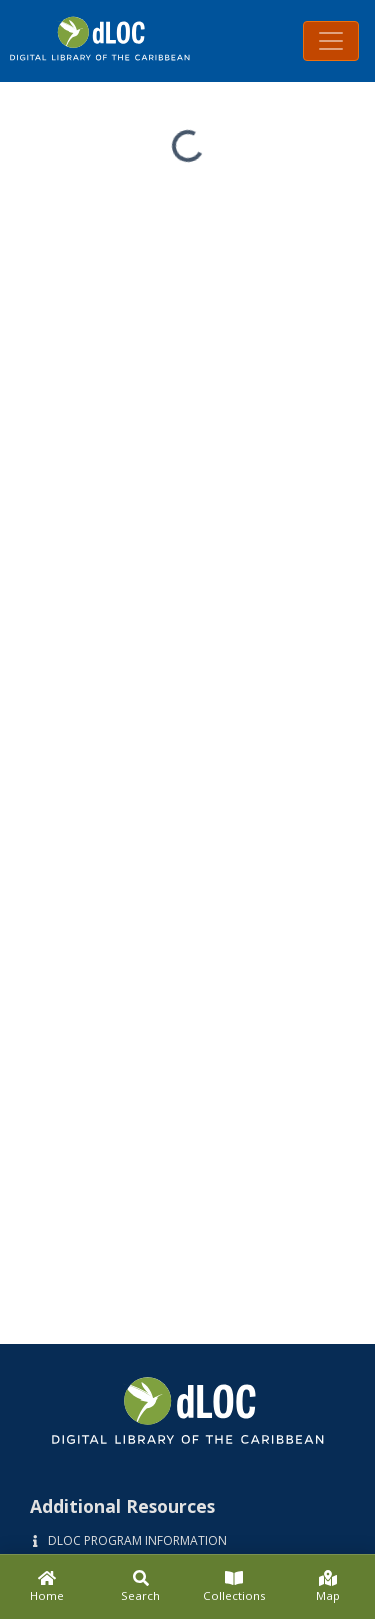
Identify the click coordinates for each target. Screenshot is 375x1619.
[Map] (328, 1587)
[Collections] (235, 1587)
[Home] (47, 1587)
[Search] (141, 1587)
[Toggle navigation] (331, 41)
